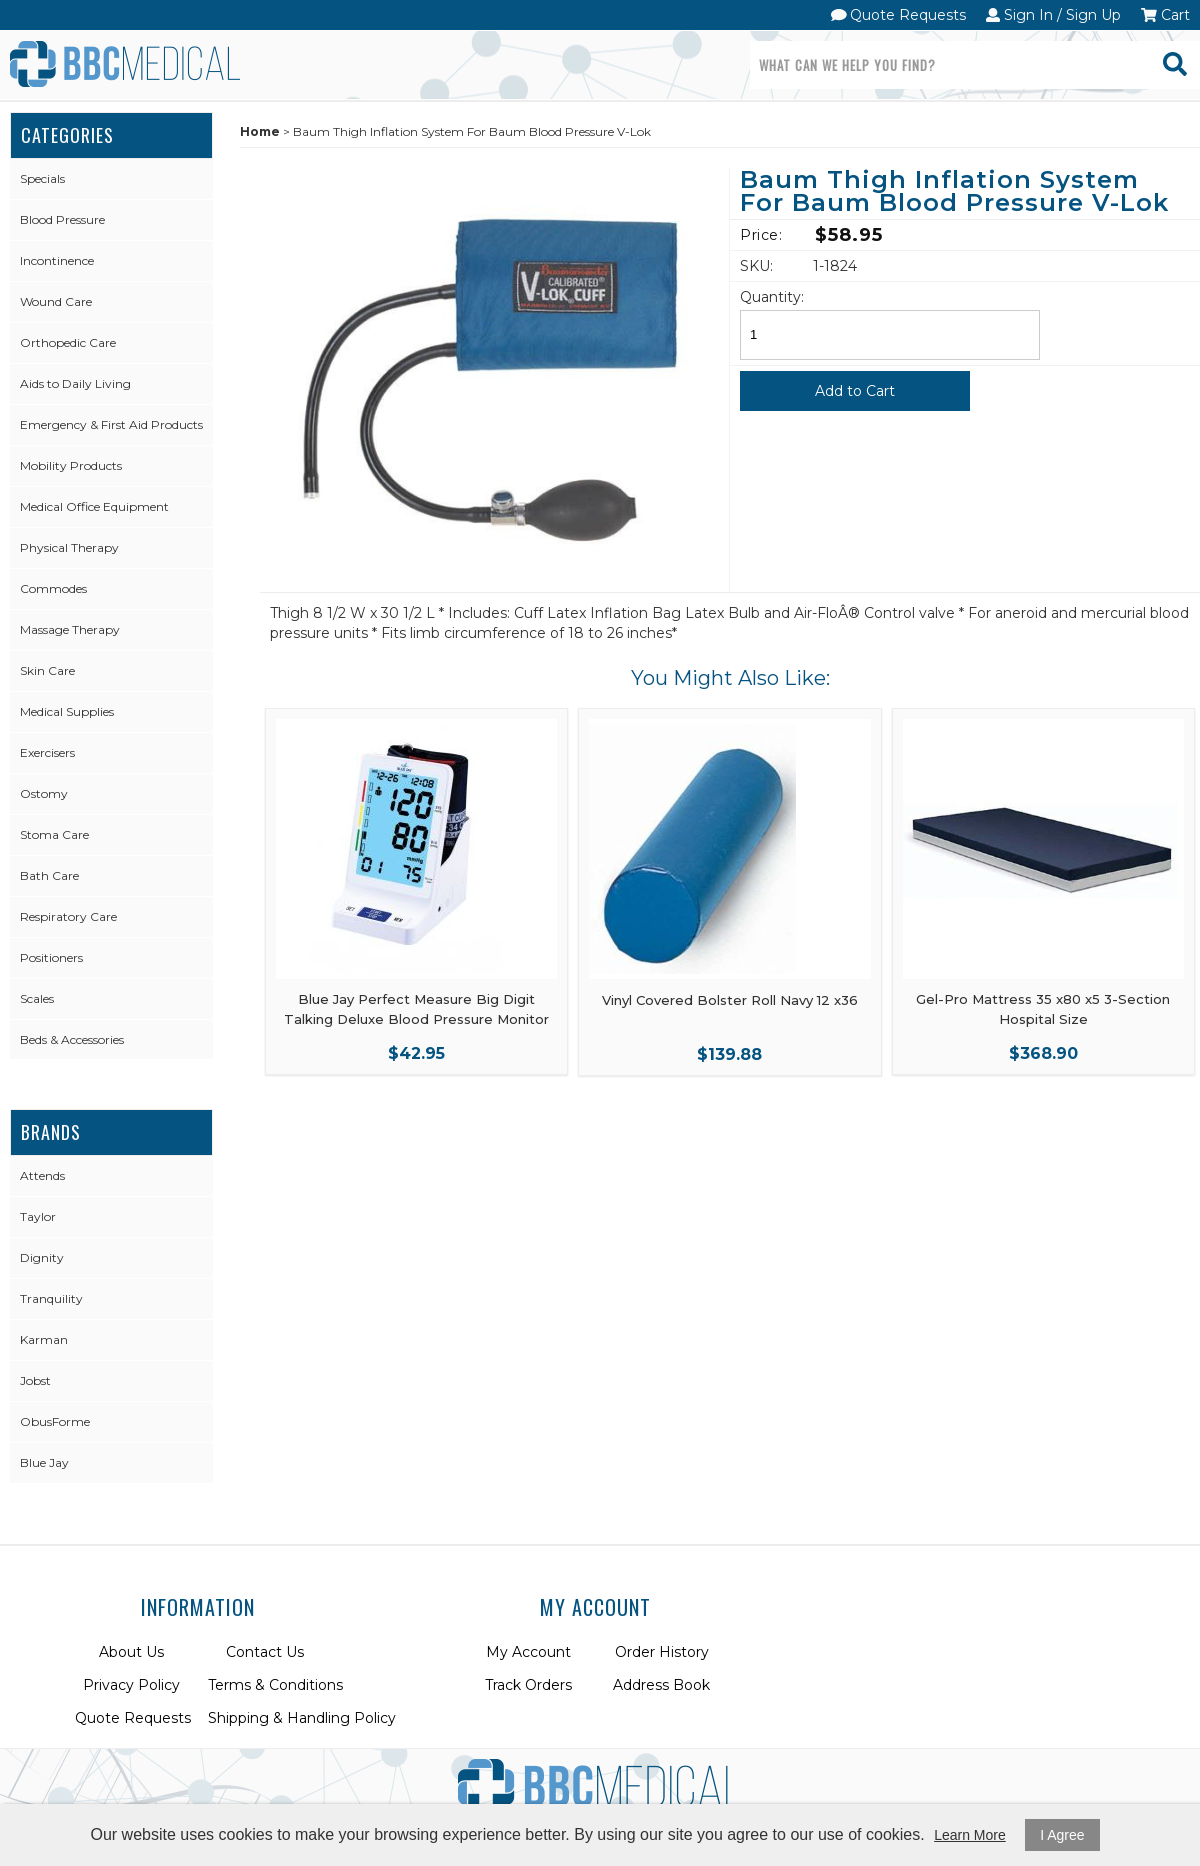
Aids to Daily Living (75, 383)
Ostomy (44, 793)
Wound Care (56, 301)
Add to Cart (855, 391)
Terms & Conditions (275, 1685)
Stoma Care (54, 834)
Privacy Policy (131, 1685)
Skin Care (47, 670)
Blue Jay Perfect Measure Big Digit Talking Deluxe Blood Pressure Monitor (416, 1009)
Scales (37, 998)
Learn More (970, 1835)
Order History (662, 1652)
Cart (1165, 15)
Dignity (42, 1257)
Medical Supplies (67, 711)
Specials (42, 178)
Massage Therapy (70, 629)
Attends (42, 1175)
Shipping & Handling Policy (302, 1718)
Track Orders (528, 1685)
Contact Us (265, 1652)
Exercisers (47, 752)
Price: (761, 235)
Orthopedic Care (68, 342)
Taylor (38, 1216)
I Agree (1062, 1835)
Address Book (661, 1685)
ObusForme (55, 1421)
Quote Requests (899, 15)
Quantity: (772, 297)
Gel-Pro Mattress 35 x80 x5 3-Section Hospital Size (1043, 1009)
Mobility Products (71, 465)
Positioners (51, 957)
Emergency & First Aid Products (111, 424)
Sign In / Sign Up (1053, 15)
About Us (131, 1652)
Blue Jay (44, 1462)
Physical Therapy (69, 547)
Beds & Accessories (72, 1039)
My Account (528, 1652)
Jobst (35, 1380)
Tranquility (51, 1298)
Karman (44, 1339)
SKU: (756, 266)
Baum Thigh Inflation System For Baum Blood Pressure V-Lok (954, 192)
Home (260, 131)
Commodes (53, 588)
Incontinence (57, 260)
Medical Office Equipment (94, 506)
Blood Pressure (62, 219)
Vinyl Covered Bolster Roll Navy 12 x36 (730, 1000)
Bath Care (49, 875)
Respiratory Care (68, 916)
